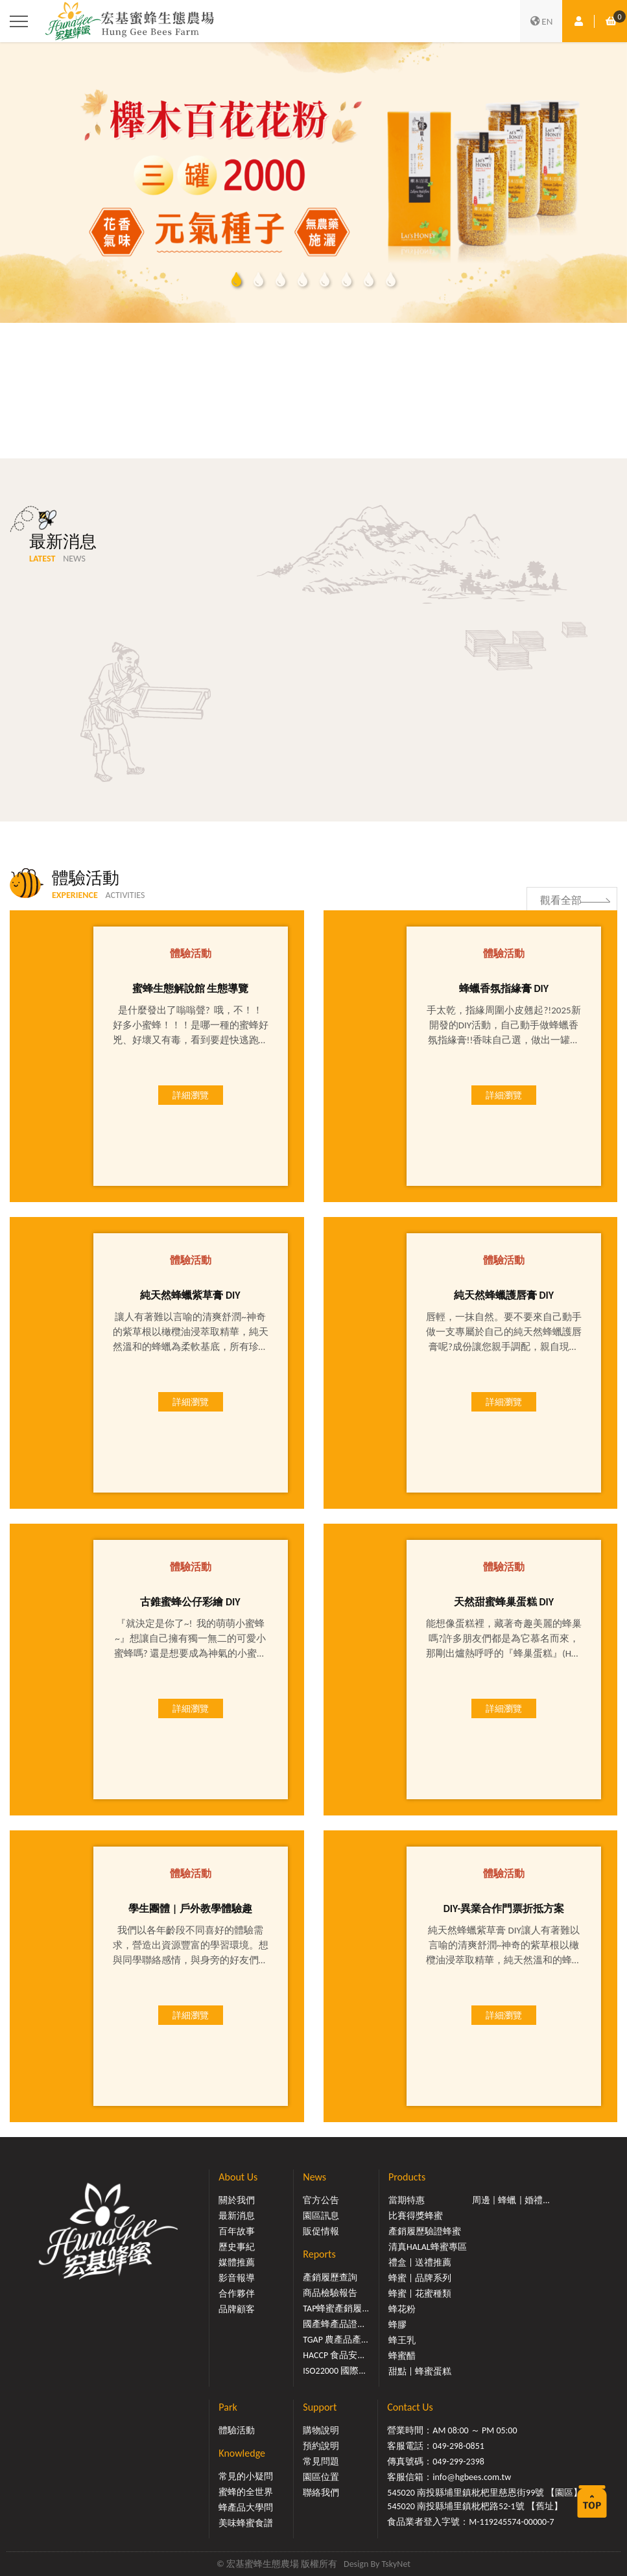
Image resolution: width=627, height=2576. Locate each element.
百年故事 (237, 2231)
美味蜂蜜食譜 (246, 2523)
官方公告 (321, 2200)
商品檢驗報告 (330, 2292)
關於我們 (237, 2200)
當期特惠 (406, 2200)
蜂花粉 (402, 2309)
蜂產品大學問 (246, 2507)
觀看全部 (561, 891)
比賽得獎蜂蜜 (415, 2215)
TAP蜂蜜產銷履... (336, 2308)
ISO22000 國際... (334, 2370)
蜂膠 (397, 2324)
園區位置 (321, 2477)
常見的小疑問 (246, 2476)
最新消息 (237, 2215)
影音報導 (237, 2278)
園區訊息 (321, 2215)
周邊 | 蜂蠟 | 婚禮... (511, 2200)
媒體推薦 (237, 2262)
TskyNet (395, 2564)
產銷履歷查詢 (330, 2277)
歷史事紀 (237, 2246)
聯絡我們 (321, 2492)
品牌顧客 (237, 2309)
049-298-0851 (458, 2446)
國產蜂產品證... (333, 2324)
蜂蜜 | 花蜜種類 (419, 2293)
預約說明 (321, 2446)
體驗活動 (237, 2430)
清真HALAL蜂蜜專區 (427, 2246)
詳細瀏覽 (190, 1096)
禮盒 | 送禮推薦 (419, 2262)
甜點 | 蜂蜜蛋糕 (419, 2371)
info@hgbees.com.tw (471, 2477)
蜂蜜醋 (402, 2355)
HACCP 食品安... (333, 2355)
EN (541, 21)
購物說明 (321, 2430)
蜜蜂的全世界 (246, 2492)
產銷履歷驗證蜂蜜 (424, 2231)
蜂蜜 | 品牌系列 (419, 2278)
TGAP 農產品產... (335, 2339)
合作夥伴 (237, 2293)
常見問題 (321, 2461)
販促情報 (321, 2231)
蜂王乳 (402, 2340)
